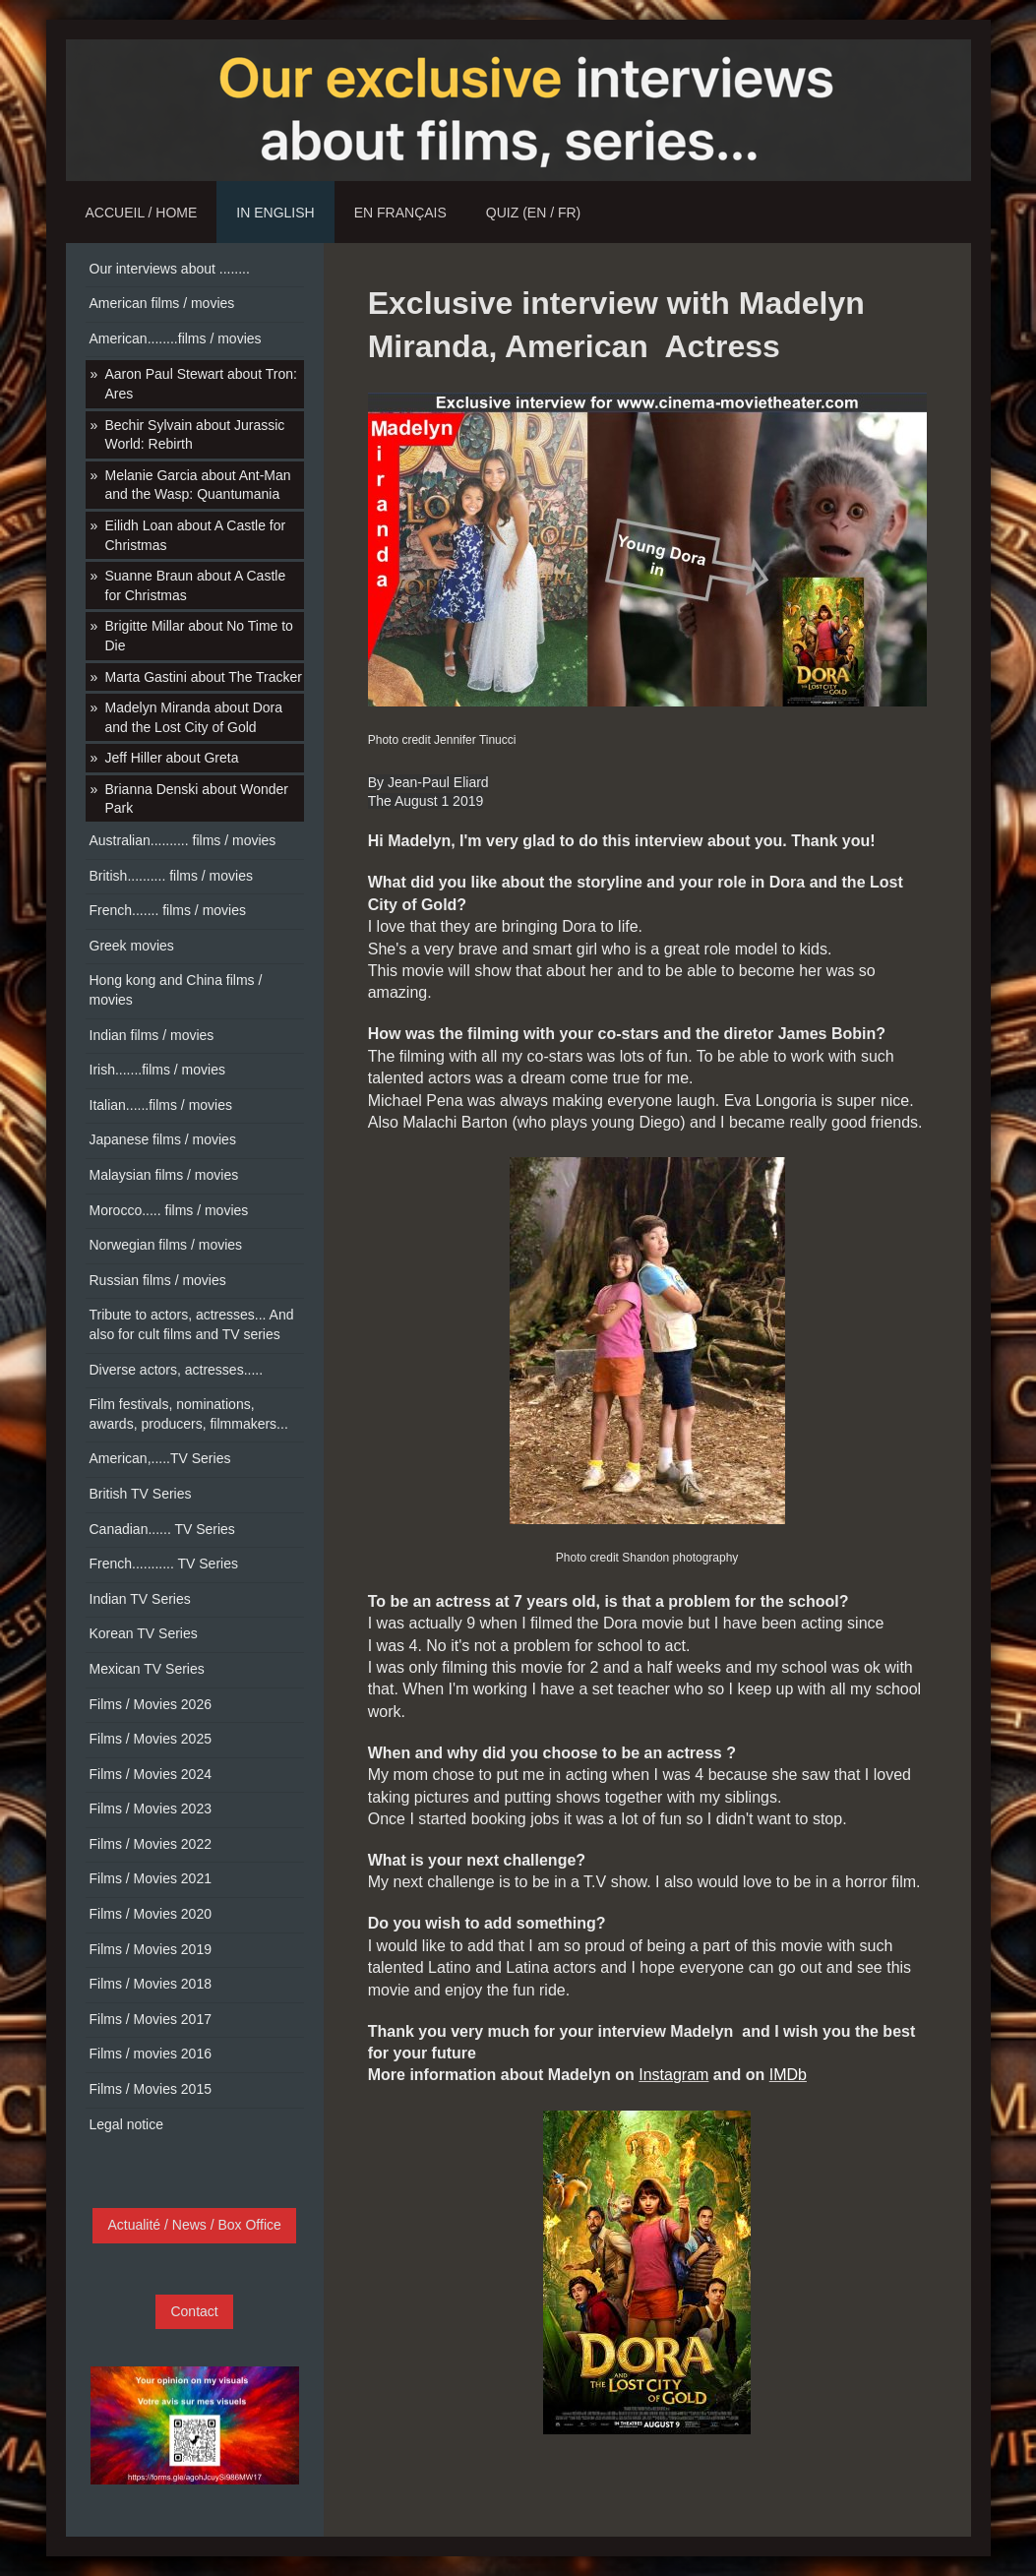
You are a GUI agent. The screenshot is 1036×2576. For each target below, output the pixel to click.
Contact (193, 2311)
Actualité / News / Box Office (193, 2225)
